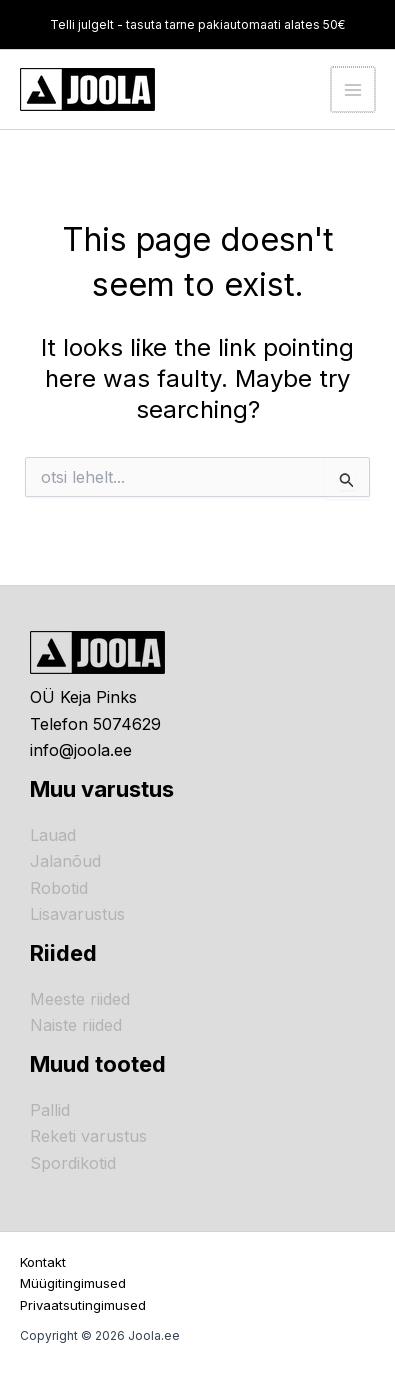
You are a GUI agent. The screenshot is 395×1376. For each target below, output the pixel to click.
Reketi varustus (88, 1136)
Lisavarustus (77, 914)
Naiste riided (76, 1025)
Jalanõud (65, 861)
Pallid (50, 1110)
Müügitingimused (73, 1283)
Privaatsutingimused (83, 1305)
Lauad (53, 835)
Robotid (59, 888)
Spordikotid (73, 1163)
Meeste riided (80, 999)
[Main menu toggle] (353, 89)
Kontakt (43, 1262)
